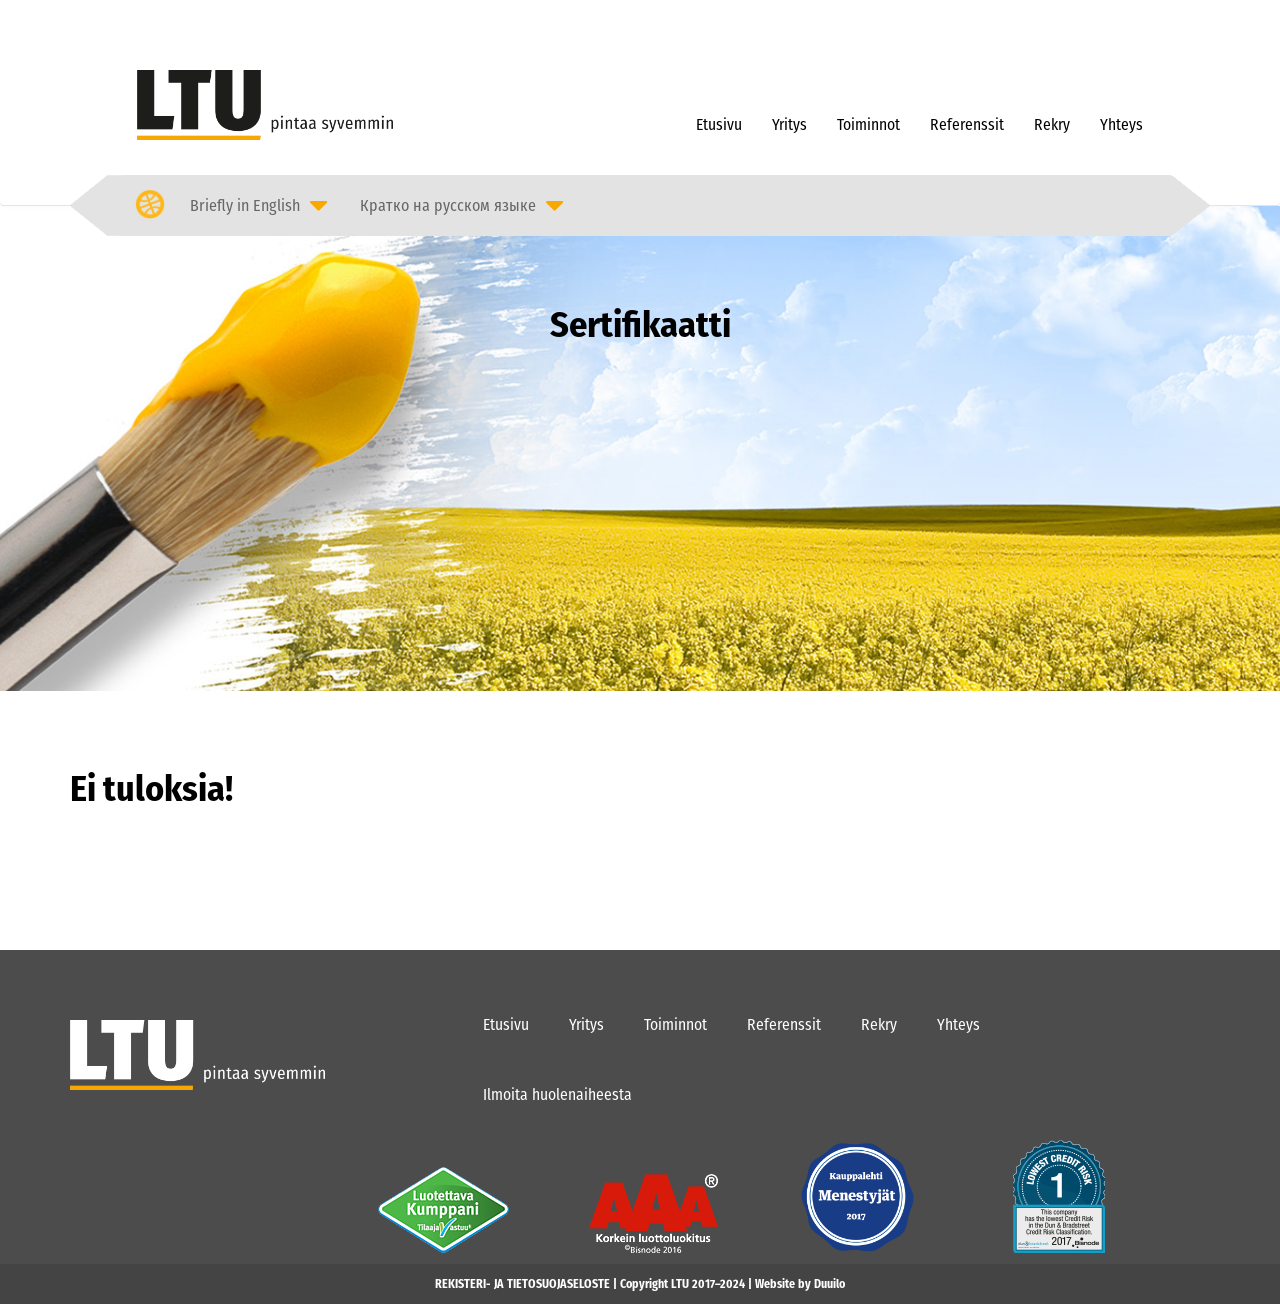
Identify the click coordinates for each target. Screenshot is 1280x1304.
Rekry (1052, 124)
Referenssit (967, 124)
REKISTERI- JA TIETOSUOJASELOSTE (522, 1284)
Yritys (789, 124)
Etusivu (719, 124)
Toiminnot (868, 124)
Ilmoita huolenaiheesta (557, 1094)
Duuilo (829, 1284)
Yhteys (1121, 124)
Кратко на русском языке (448, 205)
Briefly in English (245, 205)
